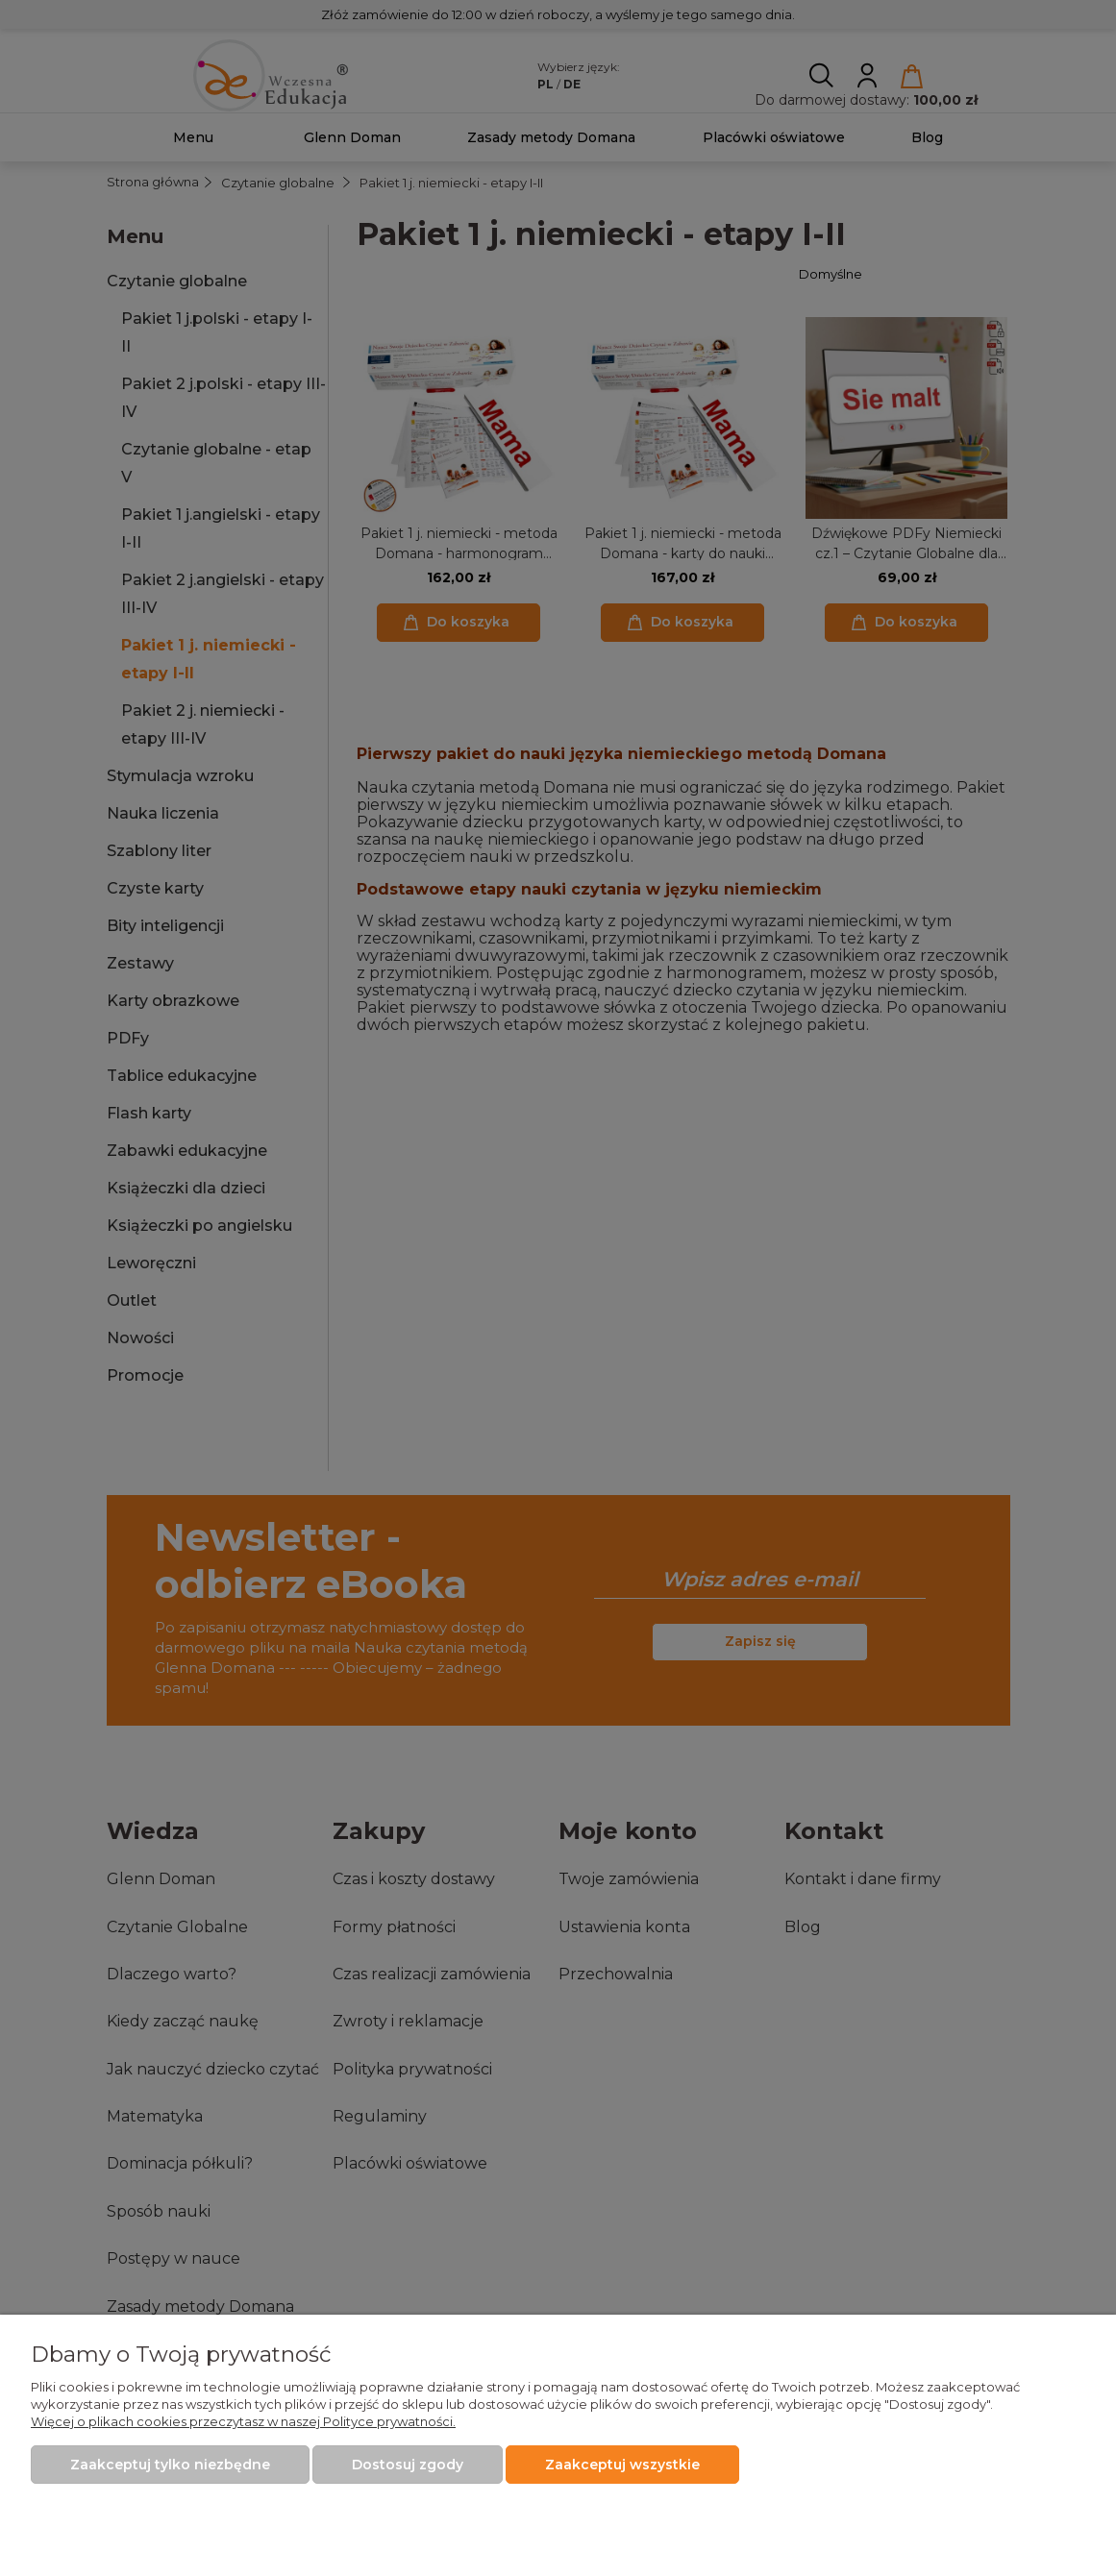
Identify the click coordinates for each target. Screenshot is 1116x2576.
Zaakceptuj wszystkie (622, 2464)
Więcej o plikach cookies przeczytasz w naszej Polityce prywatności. (243, 2421)
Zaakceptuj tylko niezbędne (170, 2464)
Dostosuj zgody (407, 2464)
